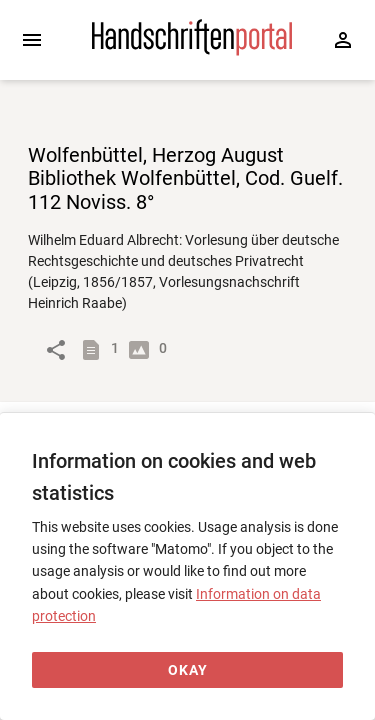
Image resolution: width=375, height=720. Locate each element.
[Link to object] (56, 350)
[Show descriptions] (95, 350)
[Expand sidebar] (32, 40)
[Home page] (192, 51)
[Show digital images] (143, 350)
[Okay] (187, 670)
